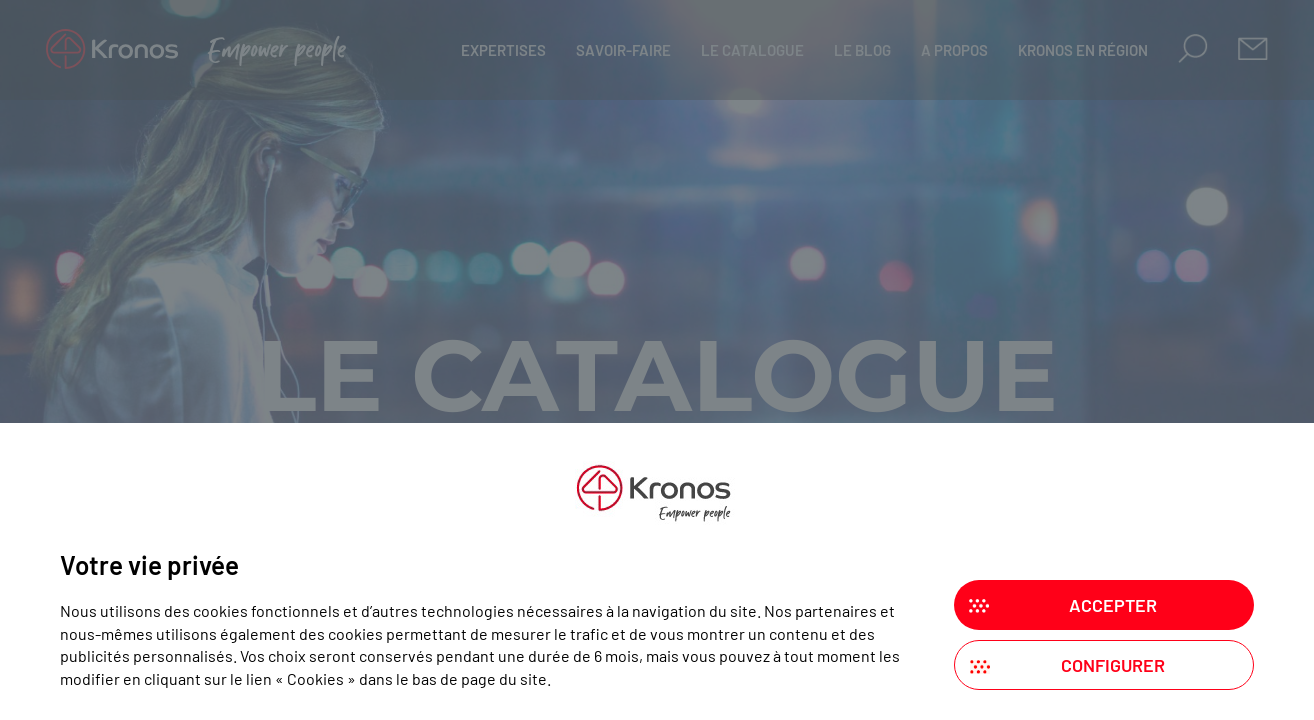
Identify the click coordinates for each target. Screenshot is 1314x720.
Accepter (1113, 605)
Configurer (1113, 665)
